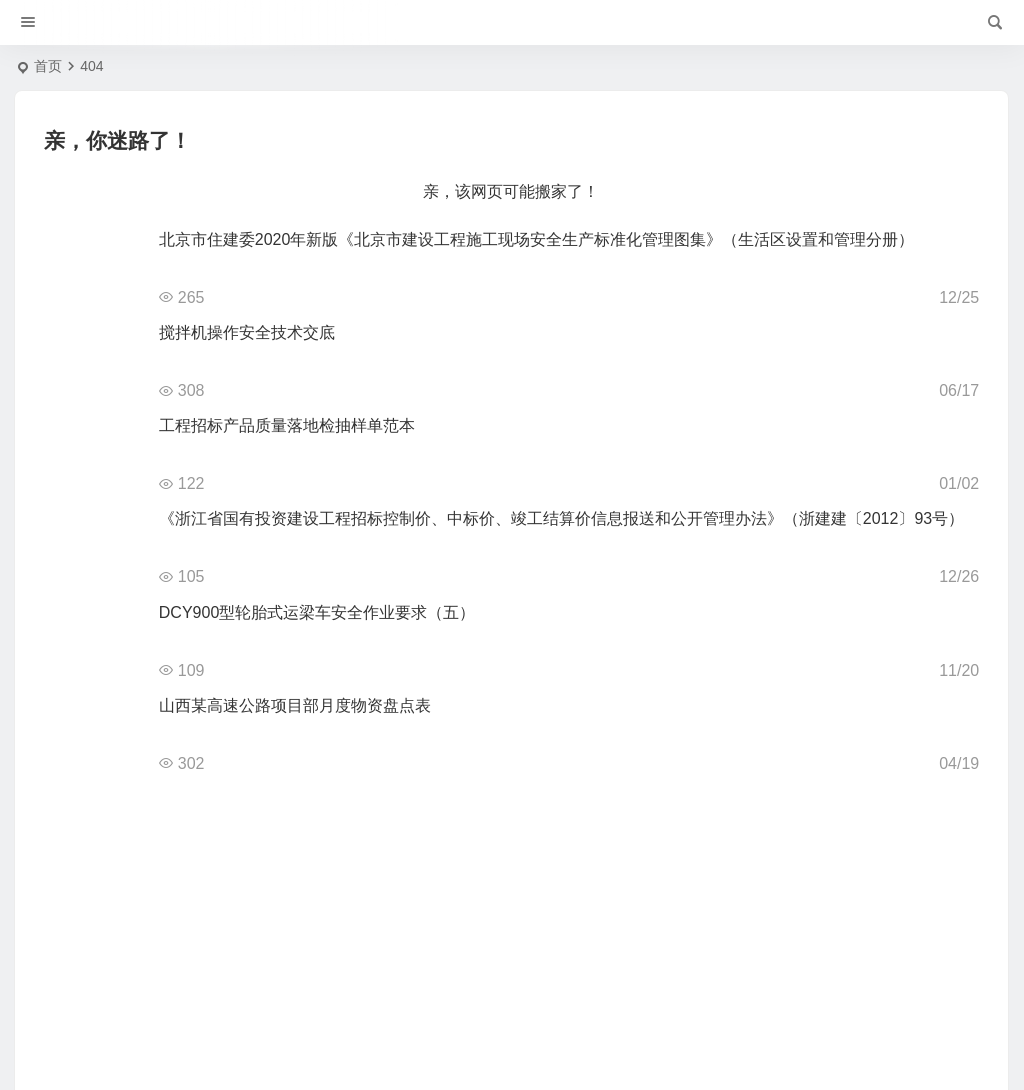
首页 (48, 66)
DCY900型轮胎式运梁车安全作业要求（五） (317, 612)
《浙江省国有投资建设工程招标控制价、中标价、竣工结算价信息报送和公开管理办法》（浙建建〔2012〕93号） (561, 518)
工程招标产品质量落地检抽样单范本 (287, 425)
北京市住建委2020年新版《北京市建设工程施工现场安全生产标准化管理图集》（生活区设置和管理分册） (537, 239)
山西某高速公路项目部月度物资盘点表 (295, 705)
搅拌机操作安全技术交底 (247, 332)
